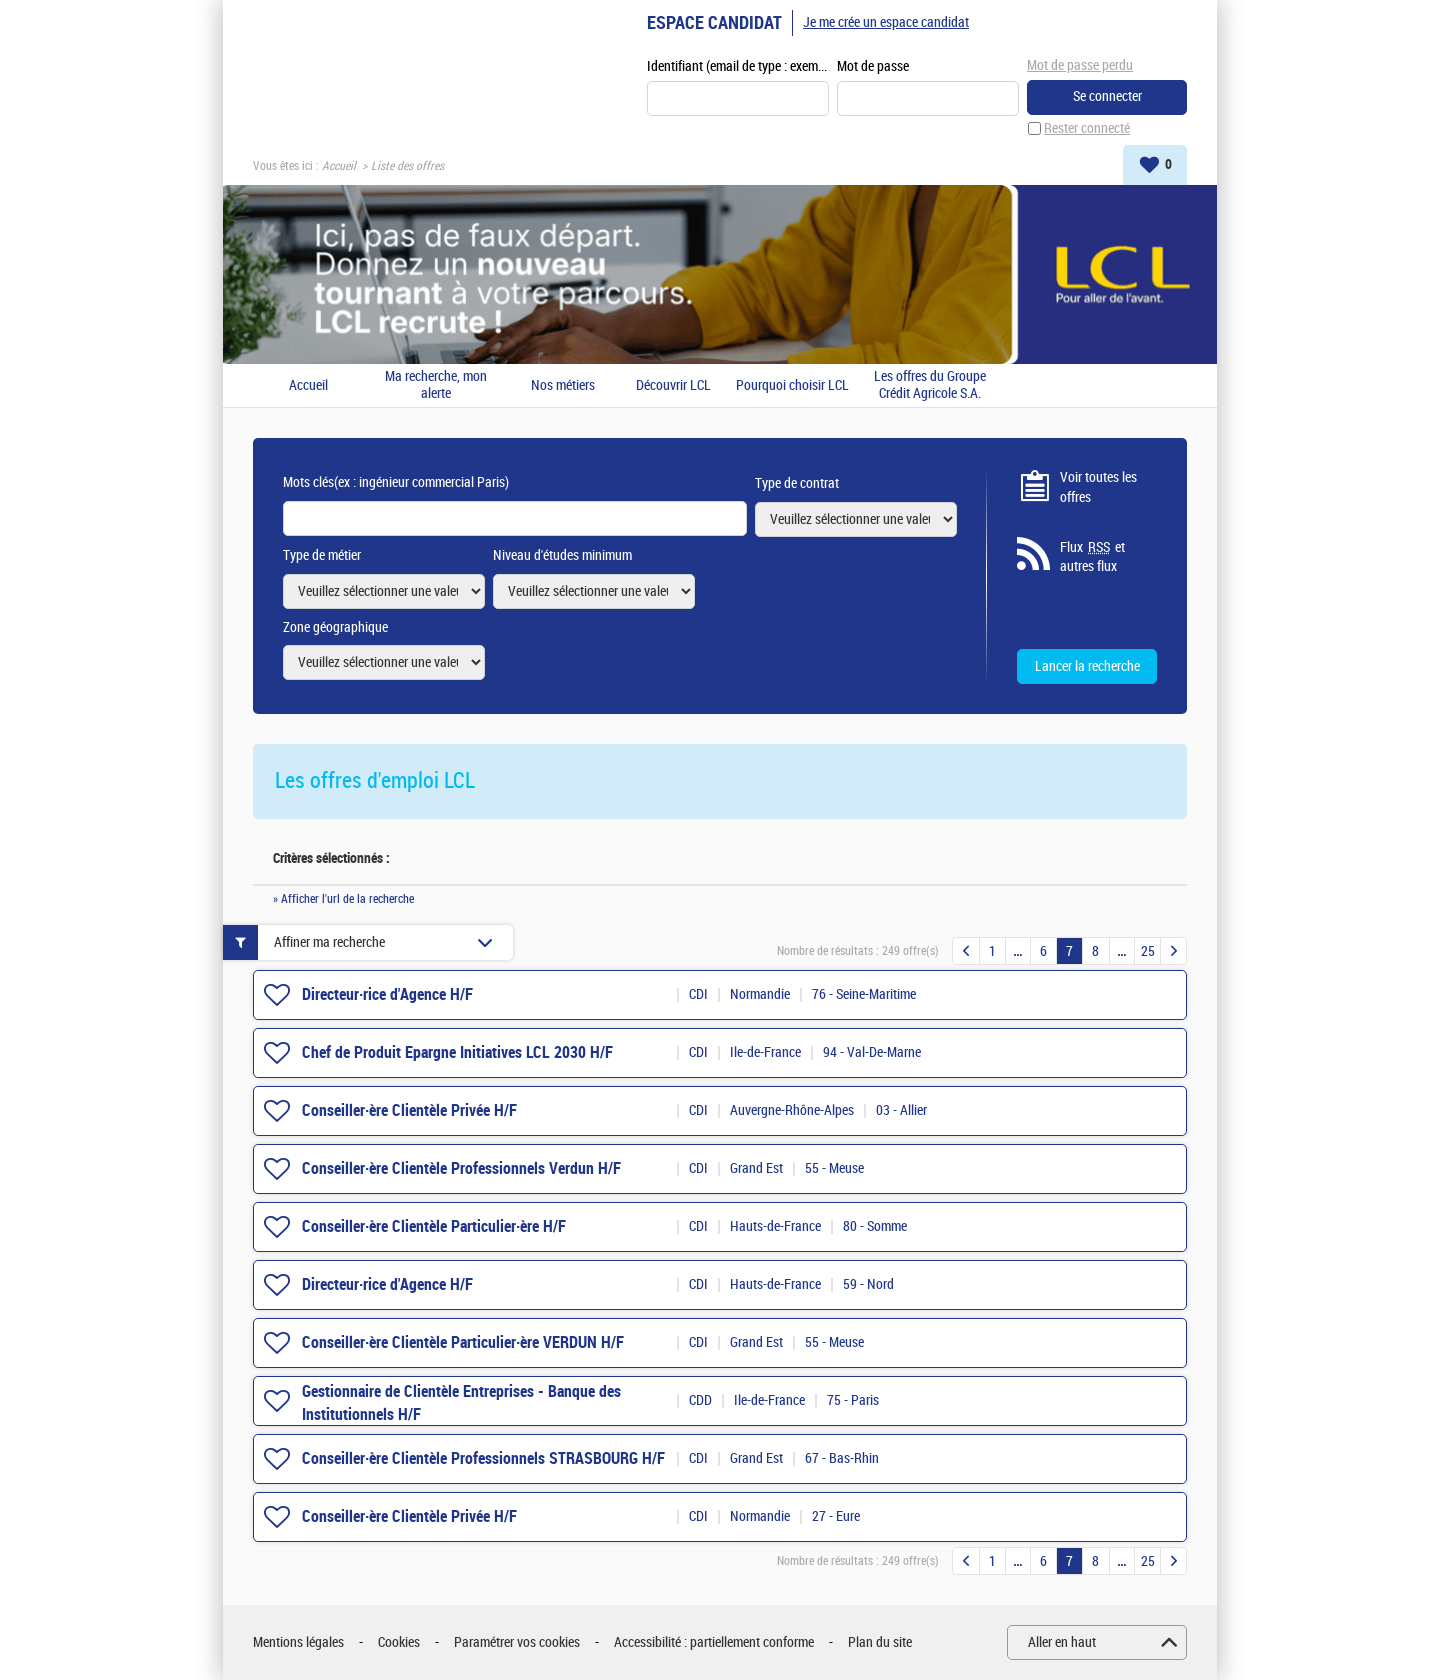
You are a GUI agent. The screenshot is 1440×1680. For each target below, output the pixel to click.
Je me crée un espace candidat (886, 22)
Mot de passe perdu (1080, 65)
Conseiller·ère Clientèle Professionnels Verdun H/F (461, 1168)
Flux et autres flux (1092, 557)
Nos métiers (563, 386)
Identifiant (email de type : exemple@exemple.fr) (738, 66)
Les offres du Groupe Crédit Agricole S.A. (930, 385)
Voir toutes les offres (1098, 487)
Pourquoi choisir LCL (792, 386)
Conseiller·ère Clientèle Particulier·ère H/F (434, 1226)
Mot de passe (873, 66)
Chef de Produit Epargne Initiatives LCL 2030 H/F (457, 1052)
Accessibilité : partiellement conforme (714, 1642)
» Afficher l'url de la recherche (343, 899)
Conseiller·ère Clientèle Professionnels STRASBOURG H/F (483, 1458)
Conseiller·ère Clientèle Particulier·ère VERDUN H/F (463, 1342)
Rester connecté (1087, 128)
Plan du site (880, 1642)
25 (1148, 951)
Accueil (339, 166)
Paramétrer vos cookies (517, 1642)
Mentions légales (298, 1642)
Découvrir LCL (673, 386)
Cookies (399, 1642)
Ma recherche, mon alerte (436, 385)
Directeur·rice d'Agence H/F (387, 994)
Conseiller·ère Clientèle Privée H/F (409, 1110)
